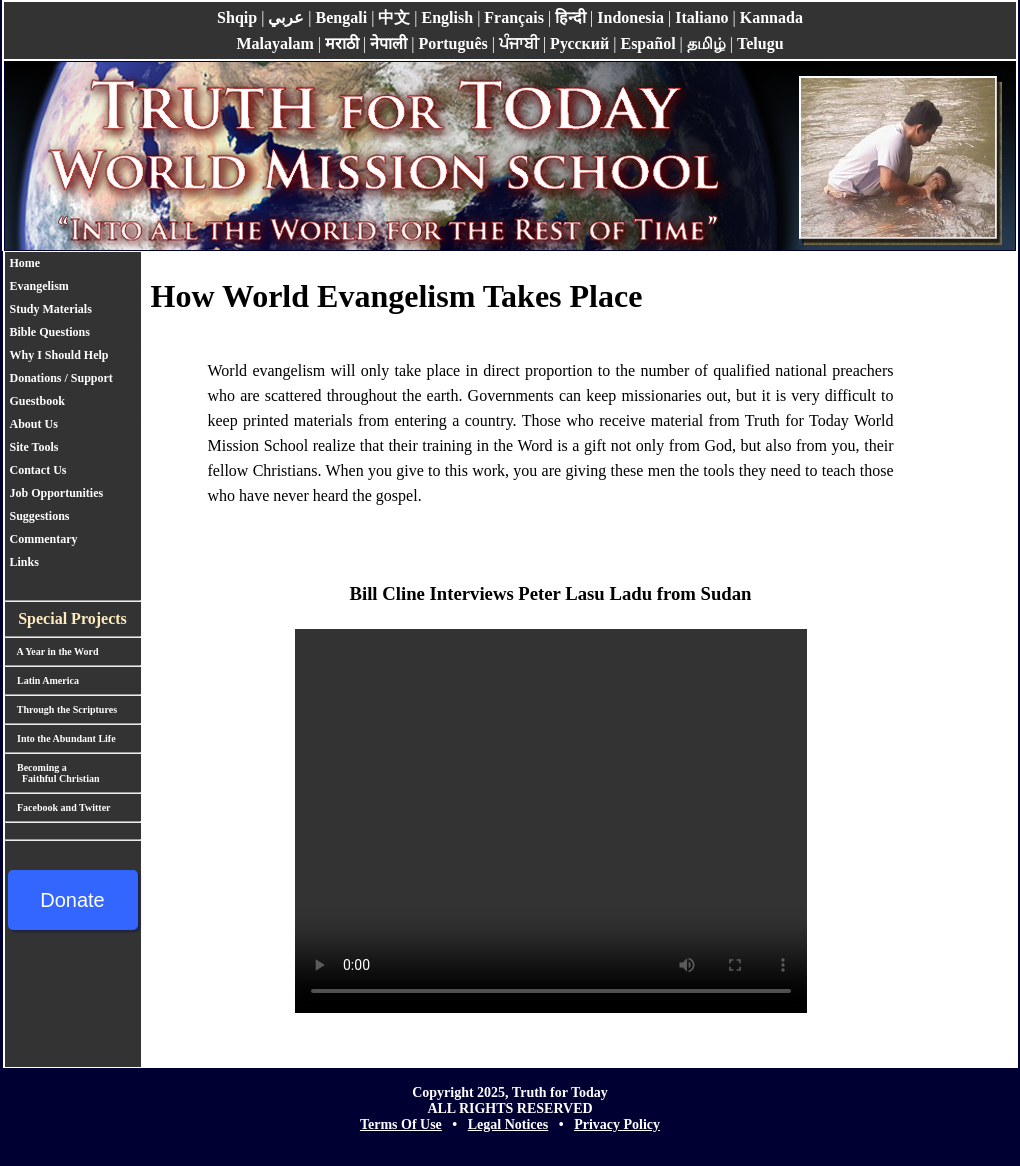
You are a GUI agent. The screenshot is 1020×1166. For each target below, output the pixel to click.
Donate (72, 900)
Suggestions (40, 516)
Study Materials (51, 309)
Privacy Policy (617, 1124)
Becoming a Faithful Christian (52, 773)
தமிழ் (706, 43)
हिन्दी (570, 17)
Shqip (237, 17)
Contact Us (38, 470)
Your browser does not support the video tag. (551, 821)
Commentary (44, 539)
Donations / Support (66, 378)
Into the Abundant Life (60, 738)
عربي (286, 17)
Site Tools (34, 447)
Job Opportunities (57, 493)
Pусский (579, 43)
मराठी (342, 43)
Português (452, 43)
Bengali (342, 17)
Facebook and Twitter (58, 807)
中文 (394, 17)
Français (514, 17)
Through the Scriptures (61, 709)
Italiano (701, 17)
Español (647, 43)
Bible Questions (50, 332)
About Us (34, 424)
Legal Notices (508, 1124)
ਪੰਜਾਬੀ (519, 43)
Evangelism (39, 286)
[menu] (66, 413)
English (448, 17)
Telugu (760, 43)
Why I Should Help (59, 355)
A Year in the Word (52, 651)
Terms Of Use (401, 1124)
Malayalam (274, 43)
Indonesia (630, 17)
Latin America (42, 680)
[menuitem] (66, 263)
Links (24, 562)
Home (25, 263)
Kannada (771, 17)
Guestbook (37, 401)
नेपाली (388, 43)
